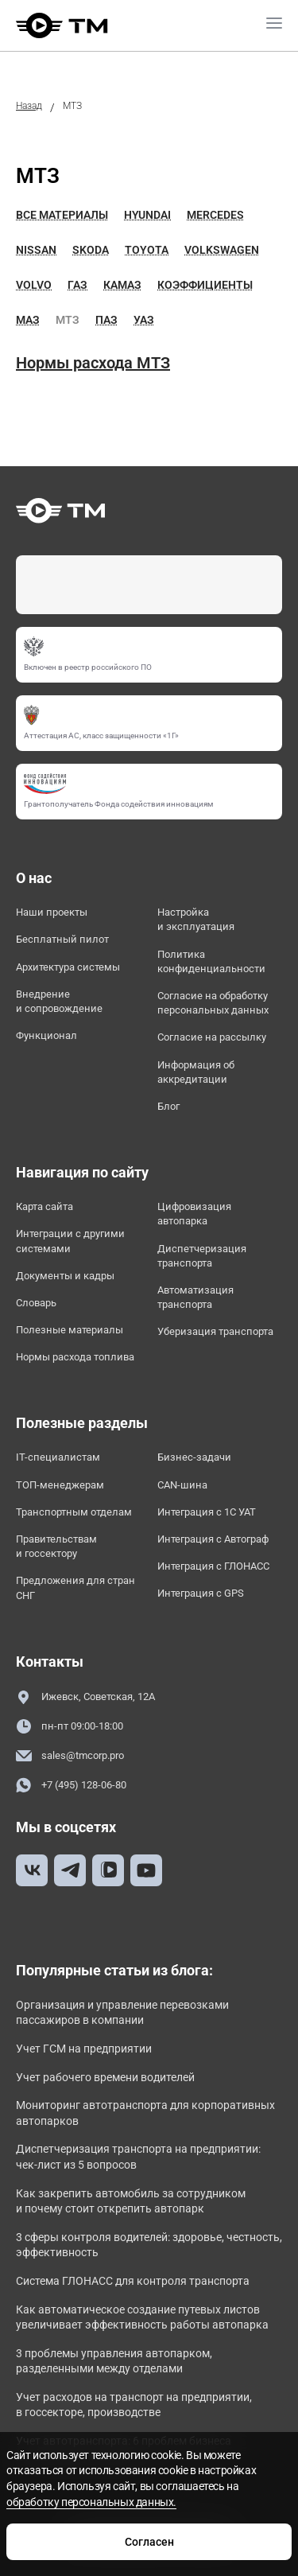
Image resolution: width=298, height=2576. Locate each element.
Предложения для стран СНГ (75, 1587)
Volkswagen (221, 249)
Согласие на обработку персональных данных (213, 1003)
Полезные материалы (69, 1330)
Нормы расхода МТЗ (93, 363)
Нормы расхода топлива (75, 1357)
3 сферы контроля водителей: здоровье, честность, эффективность (149, 2245)
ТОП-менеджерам (60, 1485)
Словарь (36, 1303)
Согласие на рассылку (211, 1037)
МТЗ (67, 319)
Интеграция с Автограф (213, 1539)
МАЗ (28, 319)
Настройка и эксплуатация (195, 919)
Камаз (122, 284)
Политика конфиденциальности (211, 961)
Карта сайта (44, 1206)
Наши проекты (51, 912)
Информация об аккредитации (195, 1072)
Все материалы (62, 214)
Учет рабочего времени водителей (105, 2077)
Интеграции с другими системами (70, 1241)
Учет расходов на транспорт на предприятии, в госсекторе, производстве (134, 2405)
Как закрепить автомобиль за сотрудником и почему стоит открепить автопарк (131, 2201)
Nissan (36, 249)
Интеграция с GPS (200, 1593)
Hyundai (147, 214)
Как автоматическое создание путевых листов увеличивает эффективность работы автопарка (142, 2317)
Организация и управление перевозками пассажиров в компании (122, 2012)
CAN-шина (182, 1485)
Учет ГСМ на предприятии (84, 2048)
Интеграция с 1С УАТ (206, 1512)
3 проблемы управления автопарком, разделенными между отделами (114, 2361)
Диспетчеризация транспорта (201, 1256)
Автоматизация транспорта (195, 1297)
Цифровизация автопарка (194, 1213)
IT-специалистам (58, 1457)
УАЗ (144, 319)
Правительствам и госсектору (56, 1546)
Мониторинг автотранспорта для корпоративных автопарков (145, 2113)
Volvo (34, 284)
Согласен (149, 2541)
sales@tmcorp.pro (70, 1756)
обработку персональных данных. (91, 2502)
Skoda (90, 249)
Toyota (146, 249)
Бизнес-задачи (194, 1457)
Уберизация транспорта (215, 1331)
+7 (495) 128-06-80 (71, 1785)
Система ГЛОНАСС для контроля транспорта (133, 2280)
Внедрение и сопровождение (59, 1001)
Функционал (46, 1035)
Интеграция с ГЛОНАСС (213, 1566)
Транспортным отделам (74, 1512)
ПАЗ (106, 319)
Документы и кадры (65, 1276)
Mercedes (215, 214)
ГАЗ (77, 284)
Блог (168, 1106)
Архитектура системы (68, 967)
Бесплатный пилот (62, 939)
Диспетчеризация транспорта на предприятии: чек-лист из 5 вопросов (138, 2156)
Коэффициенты (205, 284)
